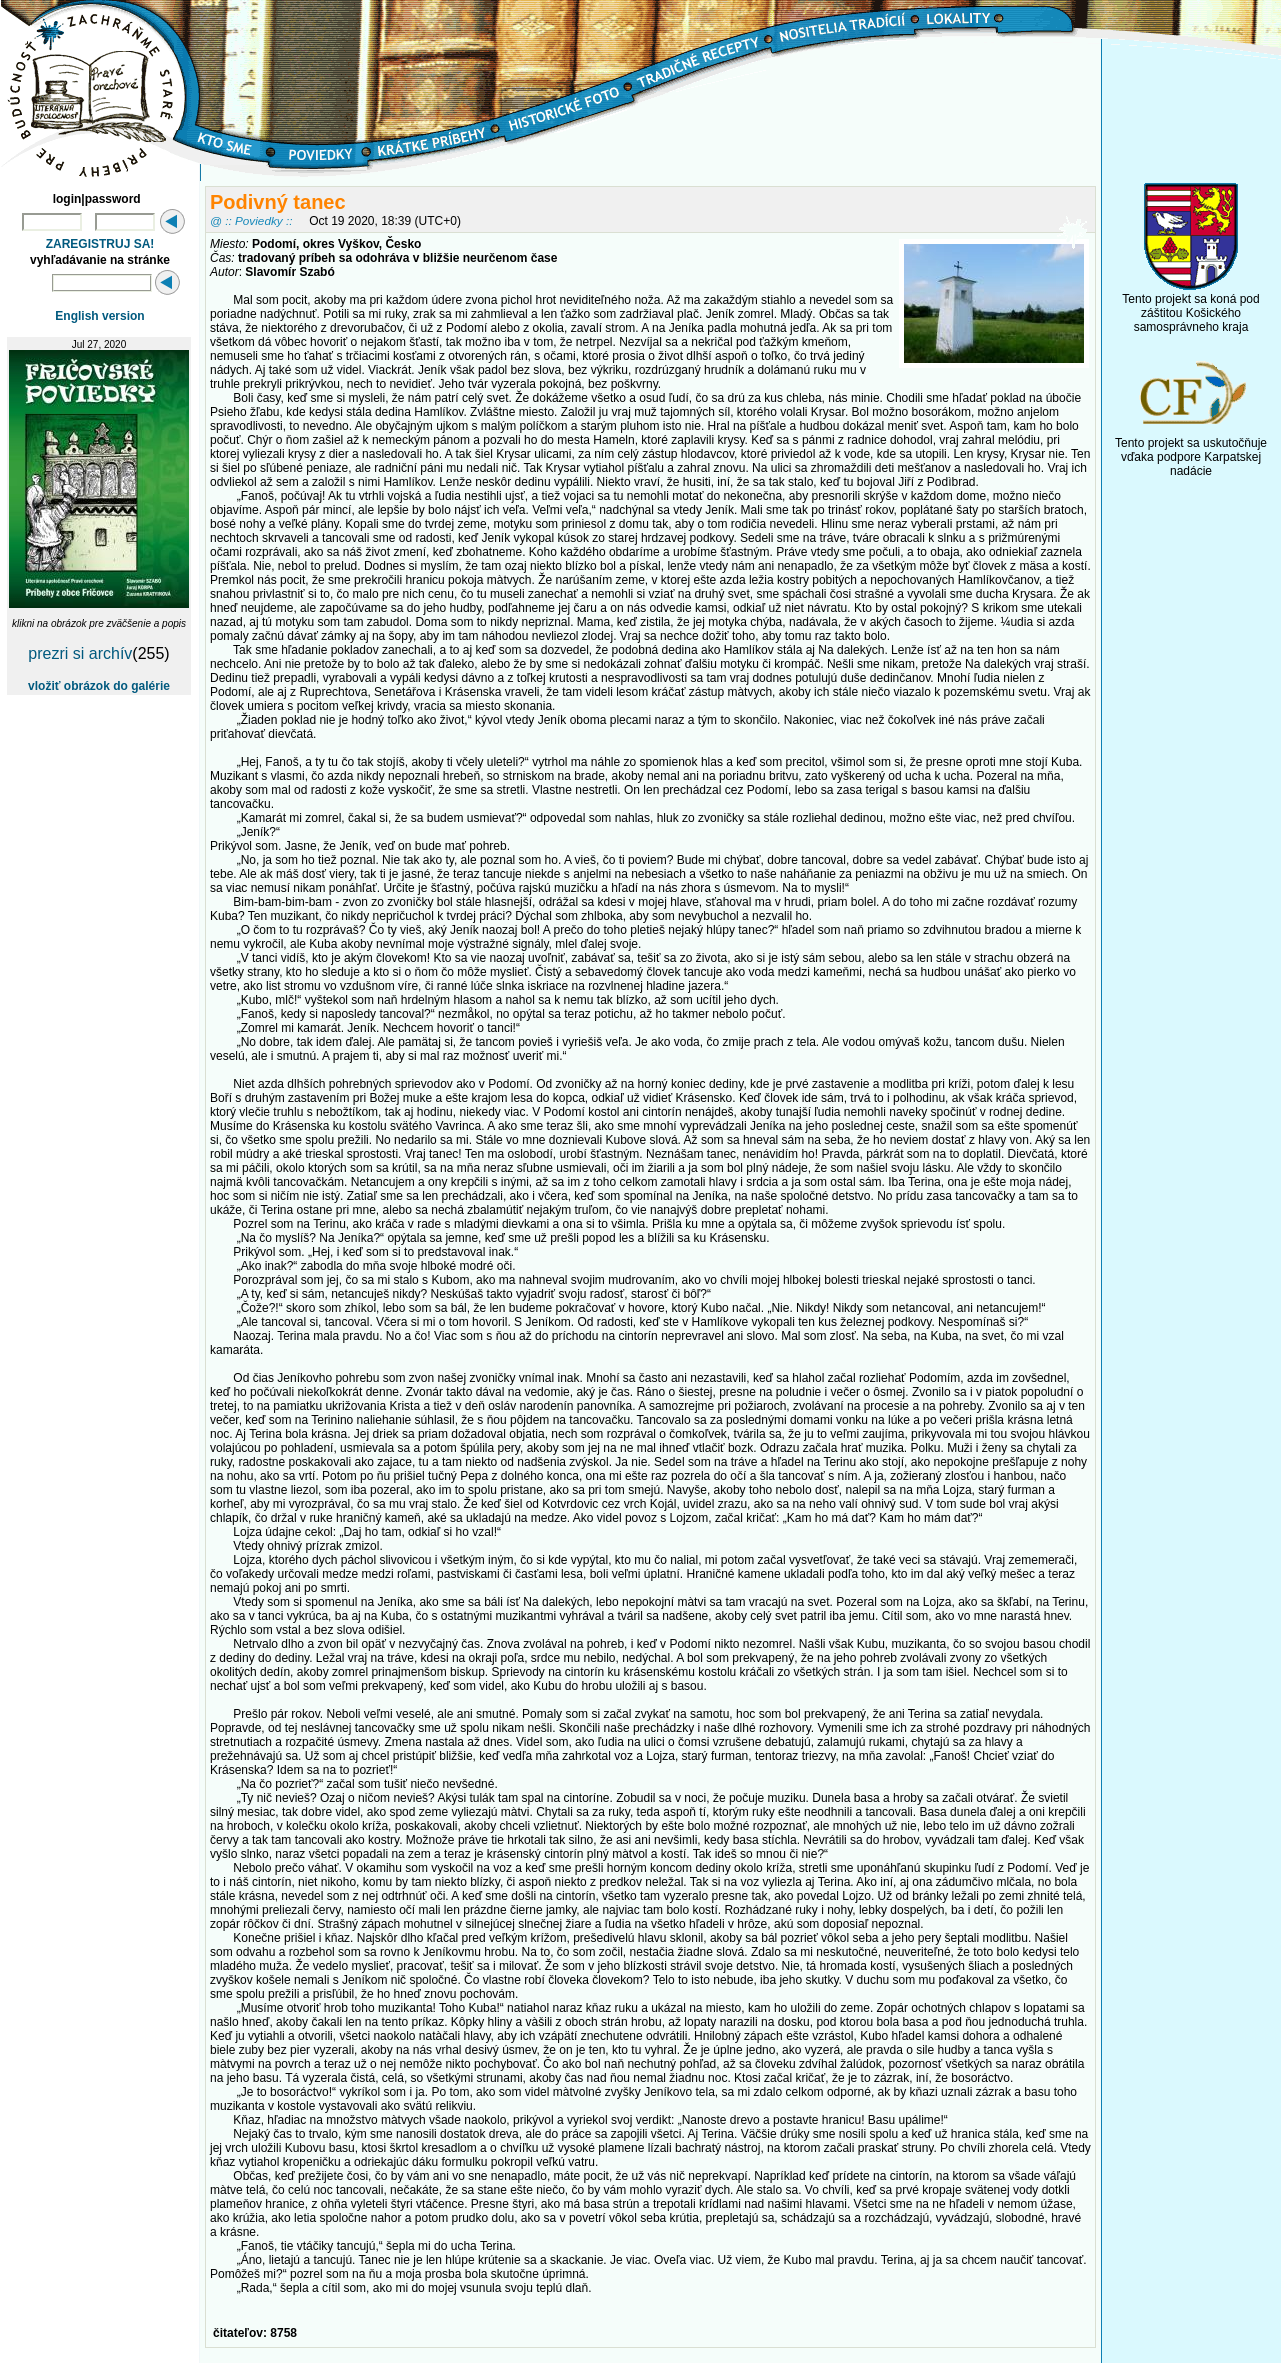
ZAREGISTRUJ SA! (100, 244)
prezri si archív (80, 653)
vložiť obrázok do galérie (99, 686)
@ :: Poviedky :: (251, 220)
